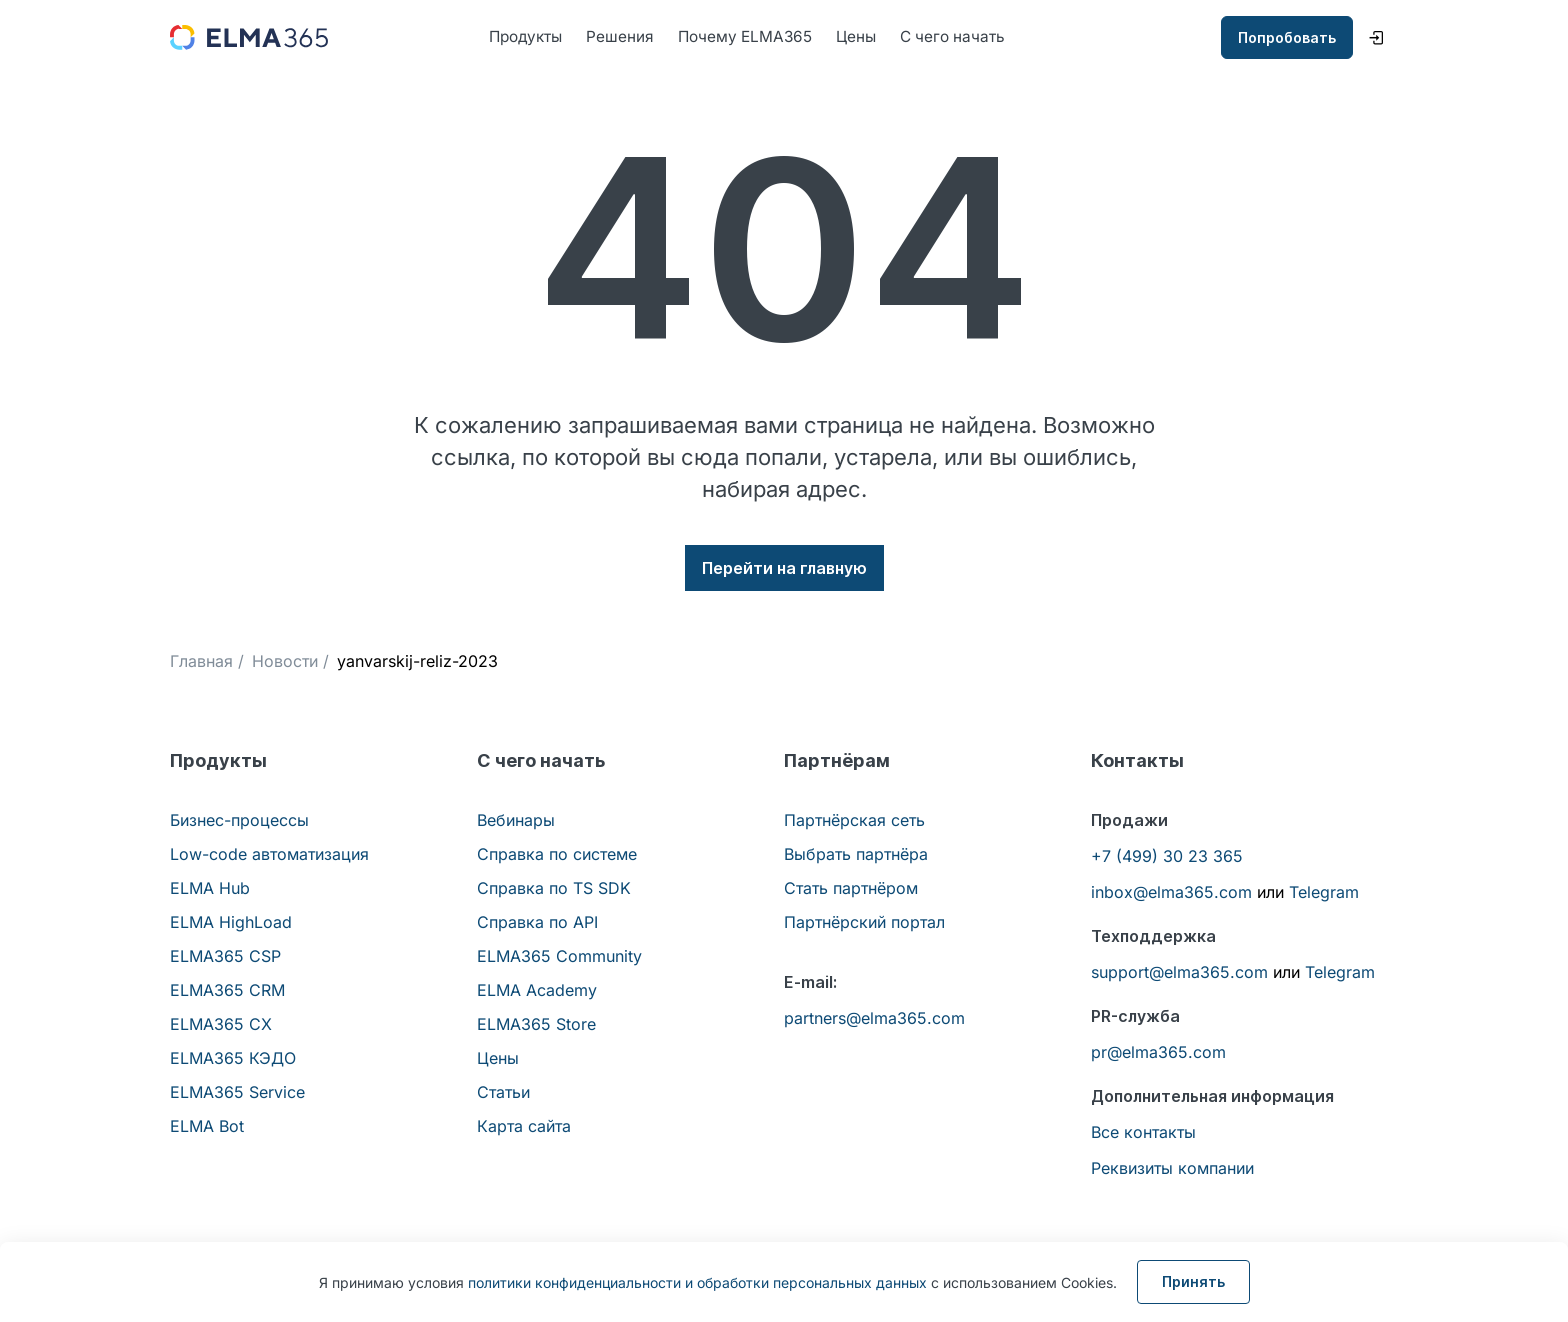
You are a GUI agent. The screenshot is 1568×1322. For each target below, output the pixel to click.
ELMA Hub (210, 889)
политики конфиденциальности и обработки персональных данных (697, 1282)
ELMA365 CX (221, 1025)
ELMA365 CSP (225, 957)
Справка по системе (557, 855)
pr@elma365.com (1158, 1053)
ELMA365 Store (536, 1025)
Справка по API (537, 923)
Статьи (503, 1093)
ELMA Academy (537, 991)
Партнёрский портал (864, 923)
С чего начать (968, 38)
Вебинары (516, 821)
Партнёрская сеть (854, 821)
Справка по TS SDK (554, 889)
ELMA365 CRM (227, 991)
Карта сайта (524, 1127)
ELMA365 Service (237, 1093)
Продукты (528, 38)
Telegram (1324, 893)
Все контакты (1143, 1133)
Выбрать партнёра (856, 855)
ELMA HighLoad (231, 923)
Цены (869, 38)
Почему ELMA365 (754, 38)
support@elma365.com (1179, 973)
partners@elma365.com (874, 1019)
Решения (626, 38)
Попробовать (1287, 38)
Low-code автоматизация (269, 855)
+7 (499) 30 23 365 (1167, 857)
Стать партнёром (851, 889)
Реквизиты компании (1172, 1169)
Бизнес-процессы (239, 821)
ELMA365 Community (559, 957)
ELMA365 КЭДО (233, 1059)
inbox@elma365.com (1171, 893)
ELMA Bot (207, 1127)
